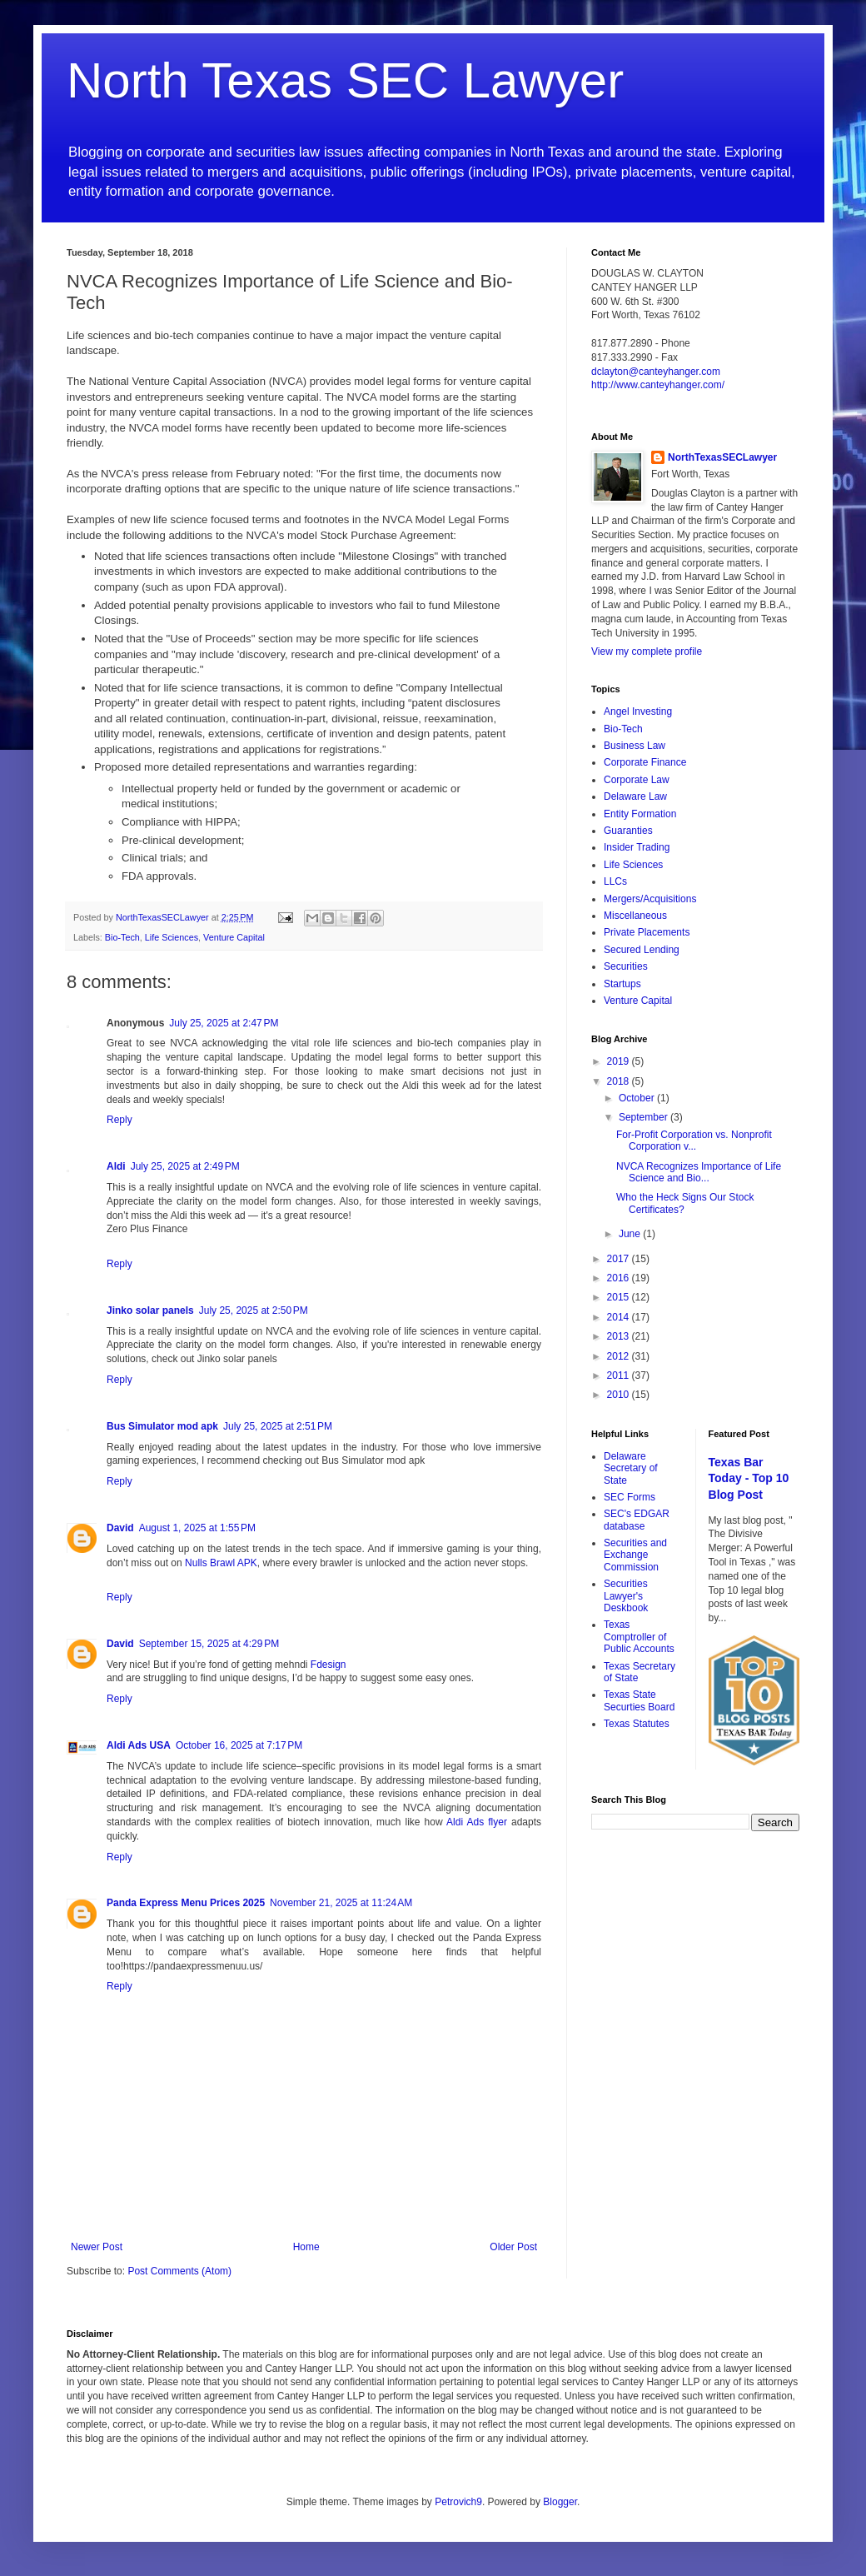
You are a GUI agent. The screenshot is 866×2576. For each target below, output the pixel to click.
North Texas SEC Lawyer (345, 80)
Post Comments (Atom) (179, 2271)
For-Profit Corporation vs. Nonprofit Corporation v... (694, 1140)
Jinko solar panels (150, 1310)
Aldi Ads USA (139, 1745)
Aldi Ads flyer (478, 1822)
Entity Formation (640, 814)
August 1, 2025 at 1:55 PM (197, 1528)
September (644, 1117)
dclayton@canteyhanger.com (655, 371)
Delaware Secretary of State (631, 1468)
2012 (619, 1356)
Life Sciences (171, 937)
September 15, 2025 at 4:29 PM (209, 1644)
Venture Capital (234, 937)
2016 (619, 1278)
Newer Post (96, 2247)
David (120, 1528)
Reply (119, 1120)
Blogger (560, 2502)
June (631, 1234)
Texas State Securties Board (639, 1700)
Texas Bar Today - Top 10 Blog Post (749, 1478)
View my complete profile (646, 651)
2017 (619, 1259)
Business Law (634, 745)
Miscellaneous (635, 915)
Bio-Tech (122, 937)
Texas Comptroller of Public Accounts (639, 1637)
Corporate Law (636, 780)
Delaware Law (635, 796)
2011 (619, 1375)
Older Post (513, 2247)
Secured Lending (641, 950)
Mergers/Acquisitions (650, 899)
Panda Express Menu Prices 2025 (186, 1903)
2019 (619, 1061)
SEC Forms (629, 1497)
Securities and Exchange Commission (635, 1555)
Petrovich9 (458, 2502)
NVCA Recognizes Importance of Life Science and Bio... (698, 1172)
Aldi (116, 1166)
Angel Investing (638, 711)
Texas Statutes (636, 1724)
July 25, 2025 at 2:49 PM (185, 1166)
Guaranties (628, 830)
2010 (619, 1394)
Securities (626, 966)
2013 (619, 1336)
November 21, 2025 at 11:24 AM (341, 1903)
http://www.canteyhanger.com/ (657, 385)
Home (306, 2247)
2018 (619, 1081)
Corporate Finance (645, 762)
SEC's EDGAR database (636, 1519)
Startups (622, 984)
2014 (619, 1317)
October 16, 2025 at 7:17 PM (239, 1745)
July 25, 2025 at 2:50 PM (253, 1310)
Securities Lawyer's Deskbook (626, 1596)
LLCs (615, 881)
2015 (619, 1297)
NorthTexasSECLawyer (722, 457)
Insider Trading (636, 847)
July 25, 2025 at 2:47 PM (223, 1023)
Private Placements (646, 932)
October (638, 1098)
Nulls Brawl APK (221, 1563)
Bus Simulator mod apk (162, 1426)
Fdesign (328, 1664)
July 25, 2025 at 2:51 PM (277, 1426)
